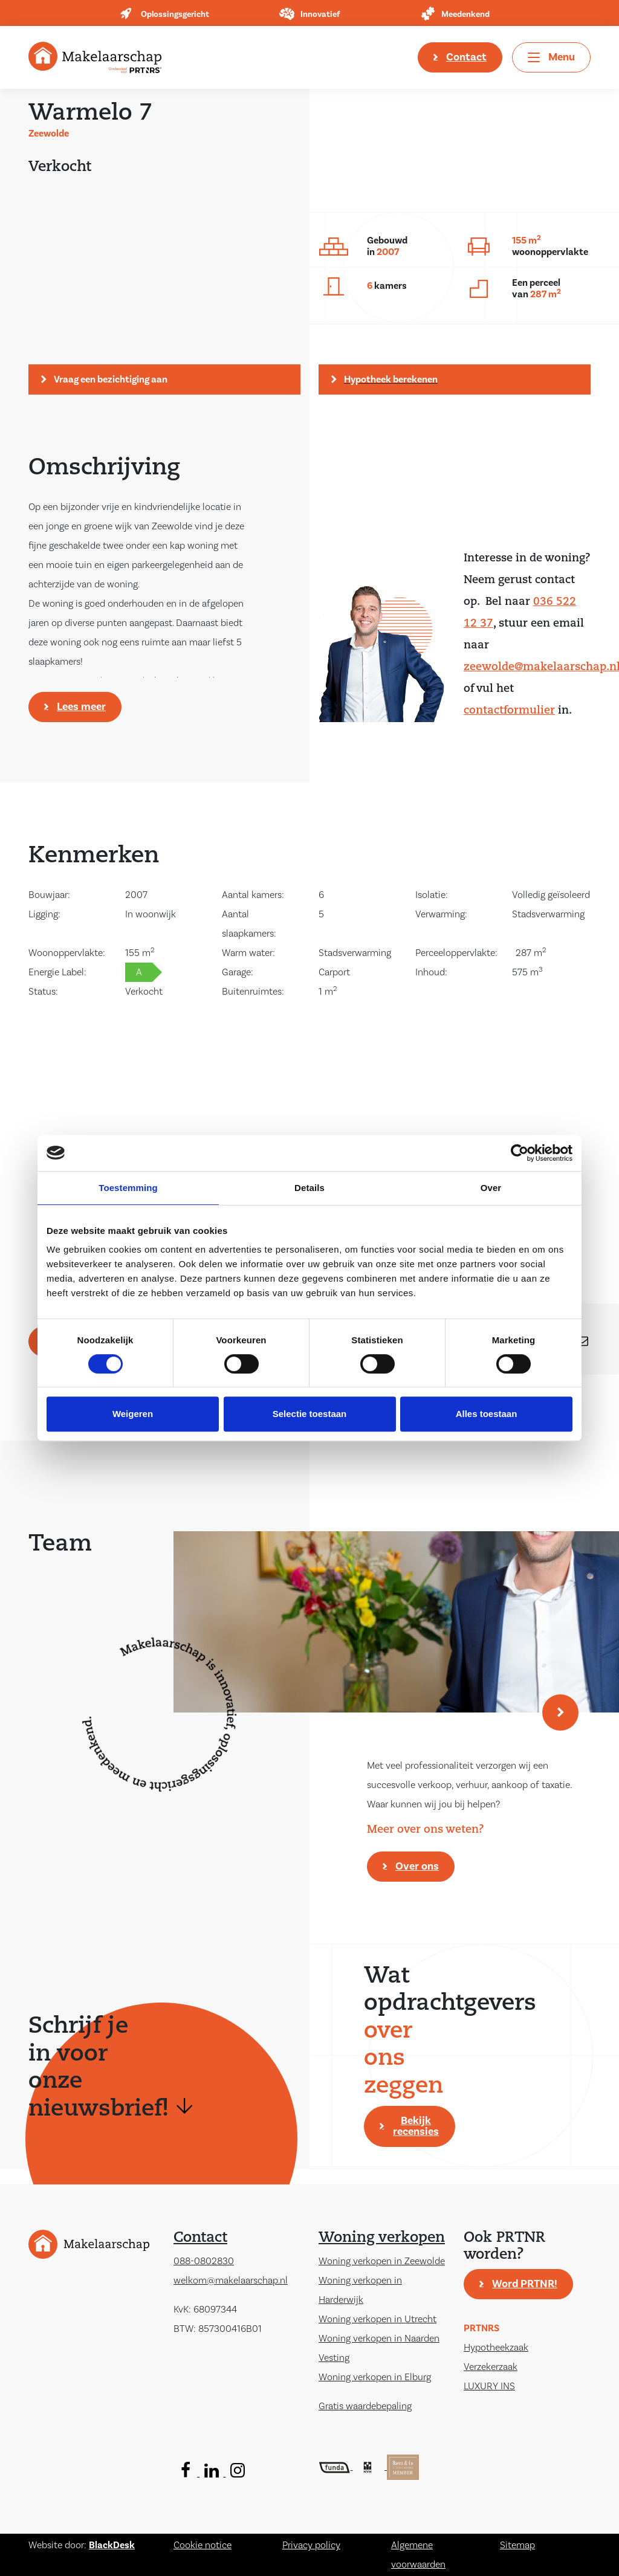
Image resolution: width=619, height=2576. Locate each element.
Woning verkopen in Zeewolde (382, 2261)
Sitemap (517, 2545)
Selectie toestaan (310, 1414)
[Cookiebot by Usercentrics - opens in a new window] (519, 1153)
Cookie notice (202, 2545)
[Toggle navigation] (551, 57)
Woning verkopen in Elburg (375, 2377)
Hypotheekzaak (496, 2348)
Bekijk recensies (416, 2126)
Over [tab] (491, 1188)
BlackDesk (112, 2545)
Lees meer (81, 707)
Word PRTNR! (524, 2284)
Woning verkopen (382, 2238)
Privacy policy (311, 2545)
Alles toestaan (486, 1414)
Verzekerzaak (490, 2367)
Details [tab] (309, 1188)
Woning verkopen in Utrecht (377, 2319)
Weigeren (132, 1414)
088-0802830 (203, 2261)
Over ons (417, 1866)
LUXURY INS (489, 2386)
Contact (466, 57)
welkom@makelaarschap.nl (230, 2280)
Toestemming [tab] (128, 1188)
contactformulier (509, 711)
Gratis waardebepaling (365, 2406)
